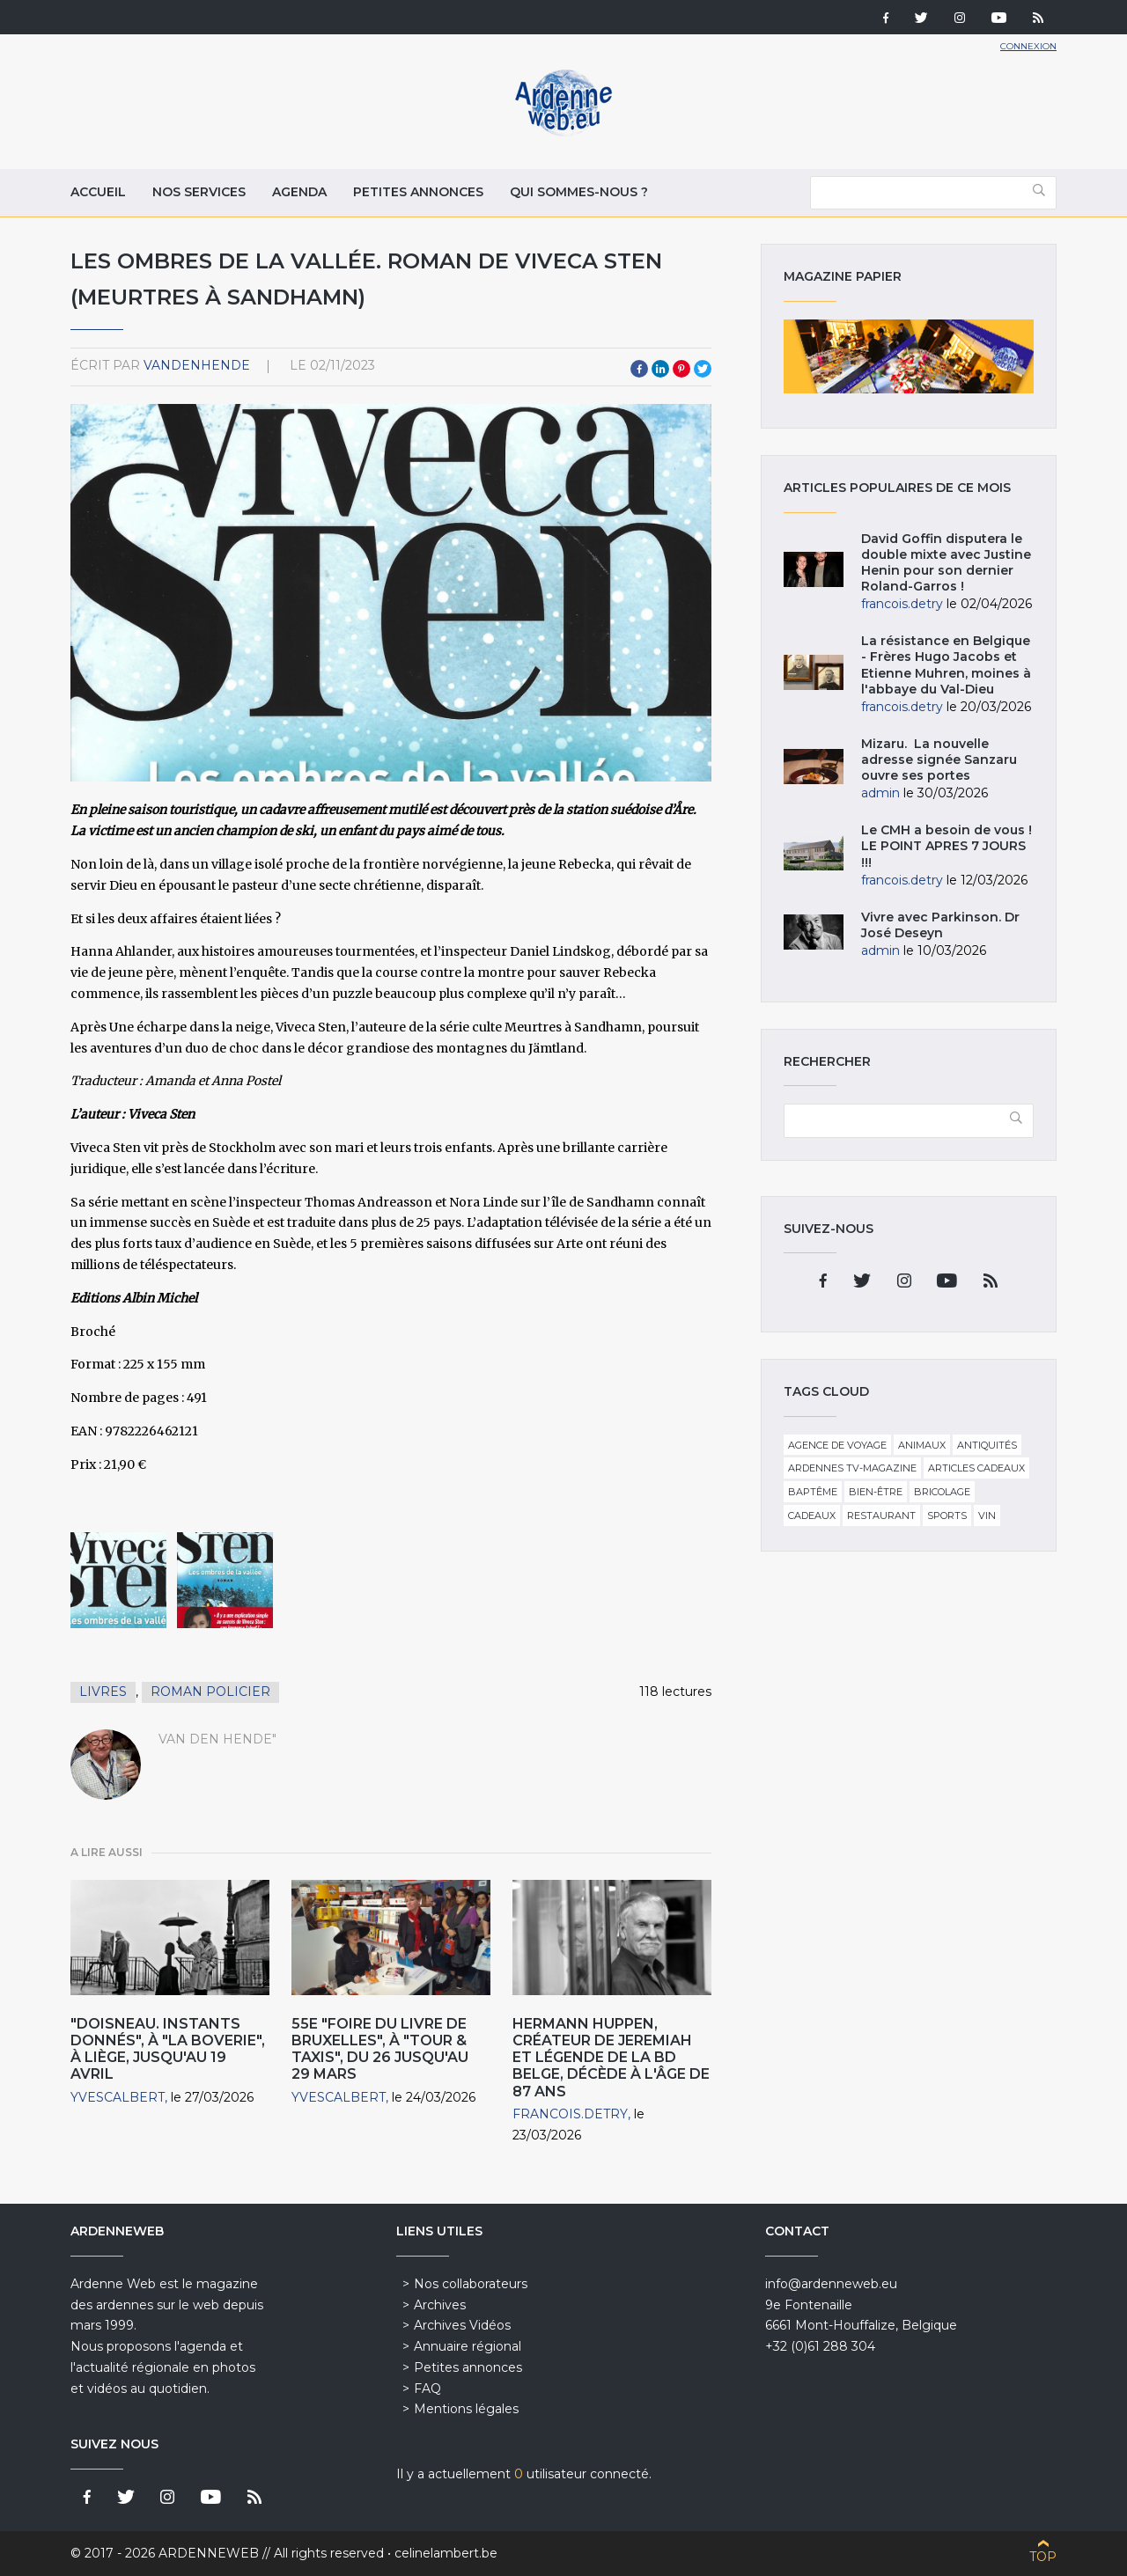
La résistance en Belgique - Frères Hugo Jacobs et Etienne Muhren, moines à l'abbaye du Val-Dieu (946, 665)
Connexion (1028, 46)
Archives (440, 2305)
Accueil (98, 192)
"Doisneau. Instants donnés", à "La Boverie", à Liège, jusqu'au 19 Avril (167, 2049)
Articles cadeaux (976, 1468)
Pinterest (681, 369)
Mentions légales (466, 2409)
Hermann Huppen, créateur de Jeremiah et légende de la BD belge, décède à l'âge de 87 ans (611, 2057)
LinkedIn (660, 369)
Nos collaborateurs (470, 2284)
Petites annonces (418, 192)
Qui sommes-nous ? (579, 192)
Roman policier (210, 1691)
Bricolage (942, 1492)
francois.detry (570, 2114)
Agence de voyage (837, 1445)
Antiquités (987, 1445)
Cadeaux (812, 1515)
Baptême (812, 1492)
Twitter (702, 369)
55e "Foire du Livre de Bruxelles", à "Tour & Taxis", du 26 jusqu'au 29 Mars (379, 2049)
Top (1043, 2557)
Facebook (639, 369)
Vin (987, 1515)
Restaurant (881, 1515)
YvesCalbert (117, 2097)
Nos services (199, 192)
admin (880, 793)
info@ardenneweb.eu (831, 2284)
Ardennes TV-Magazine (852, 1468)
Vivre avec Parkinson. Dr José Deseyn (940, 925)
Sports (947, 1515)
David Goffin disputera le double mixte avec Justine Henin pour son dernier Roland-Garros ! (946, 563)
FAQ (427, 2388)
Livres (103, 1691)
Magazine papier (909, 356)
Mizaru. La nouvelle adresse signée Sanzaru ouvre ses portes (939, 759)
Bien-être (875, 1492)
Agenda (299, 192)
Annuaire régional (467, 2346)
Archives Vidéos (462, 2325)
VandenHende (197, 365)
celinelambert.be (445, 2553)
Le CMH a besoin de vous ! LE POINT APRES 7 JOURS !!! (946, 846)
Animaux (922, 1445)
